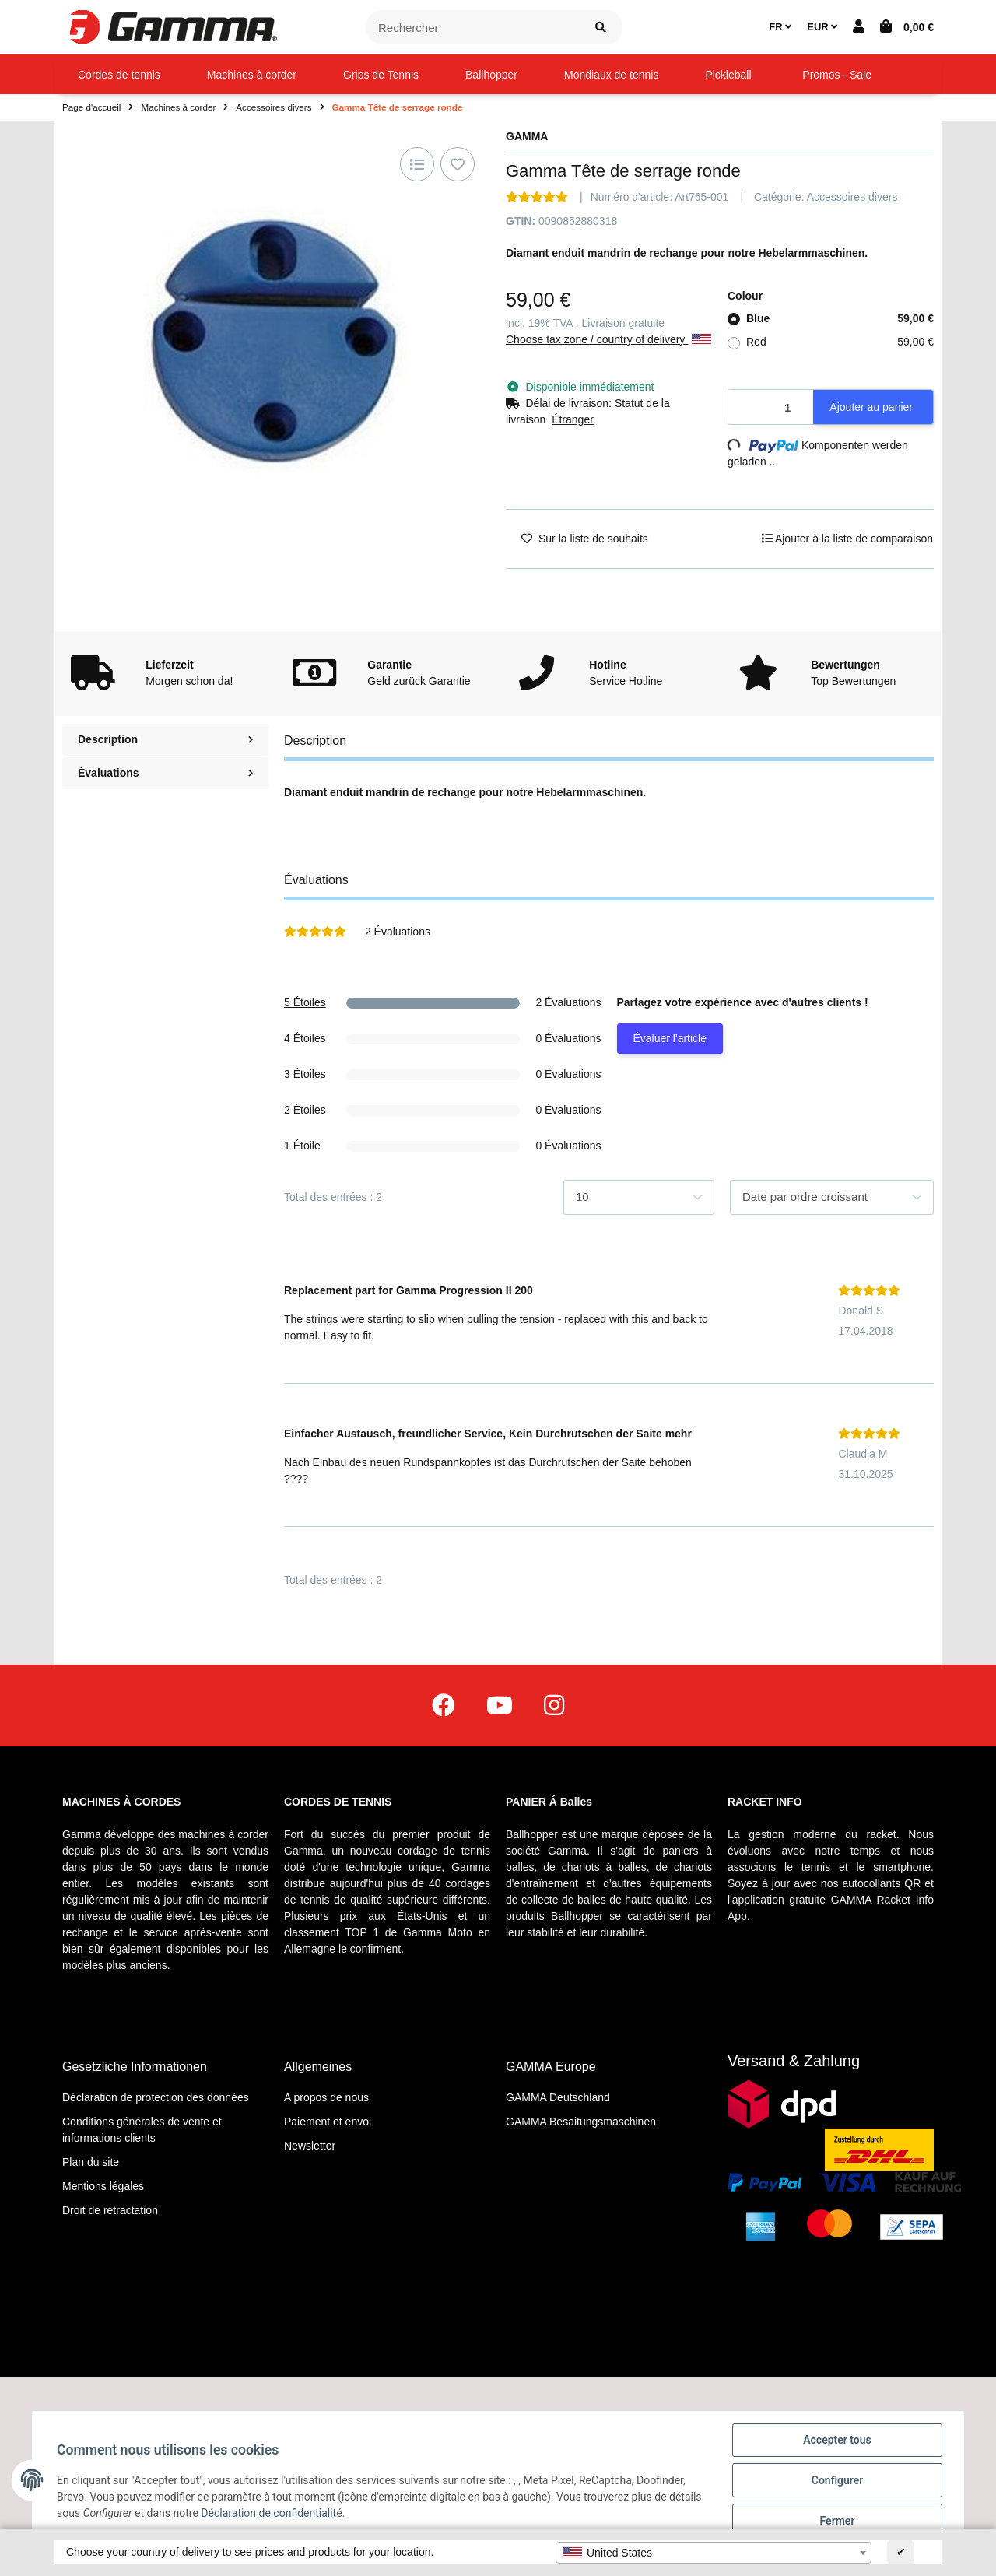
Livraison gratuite (623, 323)
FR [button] (780, 27)
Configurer (838, 2480)
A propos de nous (326, 2097)
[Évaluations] (537, 197)
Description (165, 739)
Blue (840, 319)
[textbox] (713, 2553)
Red (840, 342)
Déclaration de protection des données (155, 2097)
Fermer (837, 2521)
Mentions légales (103, 2186)
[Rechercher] (473, 27)
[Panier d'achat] (907, 27)
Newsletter (309, 2145)
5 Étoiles (305, 1002)
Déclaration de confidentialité (271, 2513)
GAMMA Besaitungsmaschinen (581, 2121)
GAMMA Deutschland (558, 2097)
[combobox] (714, 2553)
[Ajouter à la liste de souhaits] (457, 164)
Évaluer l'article (670, 1038)
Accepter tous (837, 2440)
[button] (858, 27)
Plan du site (90, 2162)
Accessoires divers (852, 197)
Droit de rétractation (110, 2210)
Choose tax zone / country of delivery (608, 339)
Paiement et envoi (327, 2121)
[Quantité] (771, 407)
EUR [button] (822, 27)
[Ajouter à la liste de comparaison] (417, 164)
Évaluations (165, 773)
